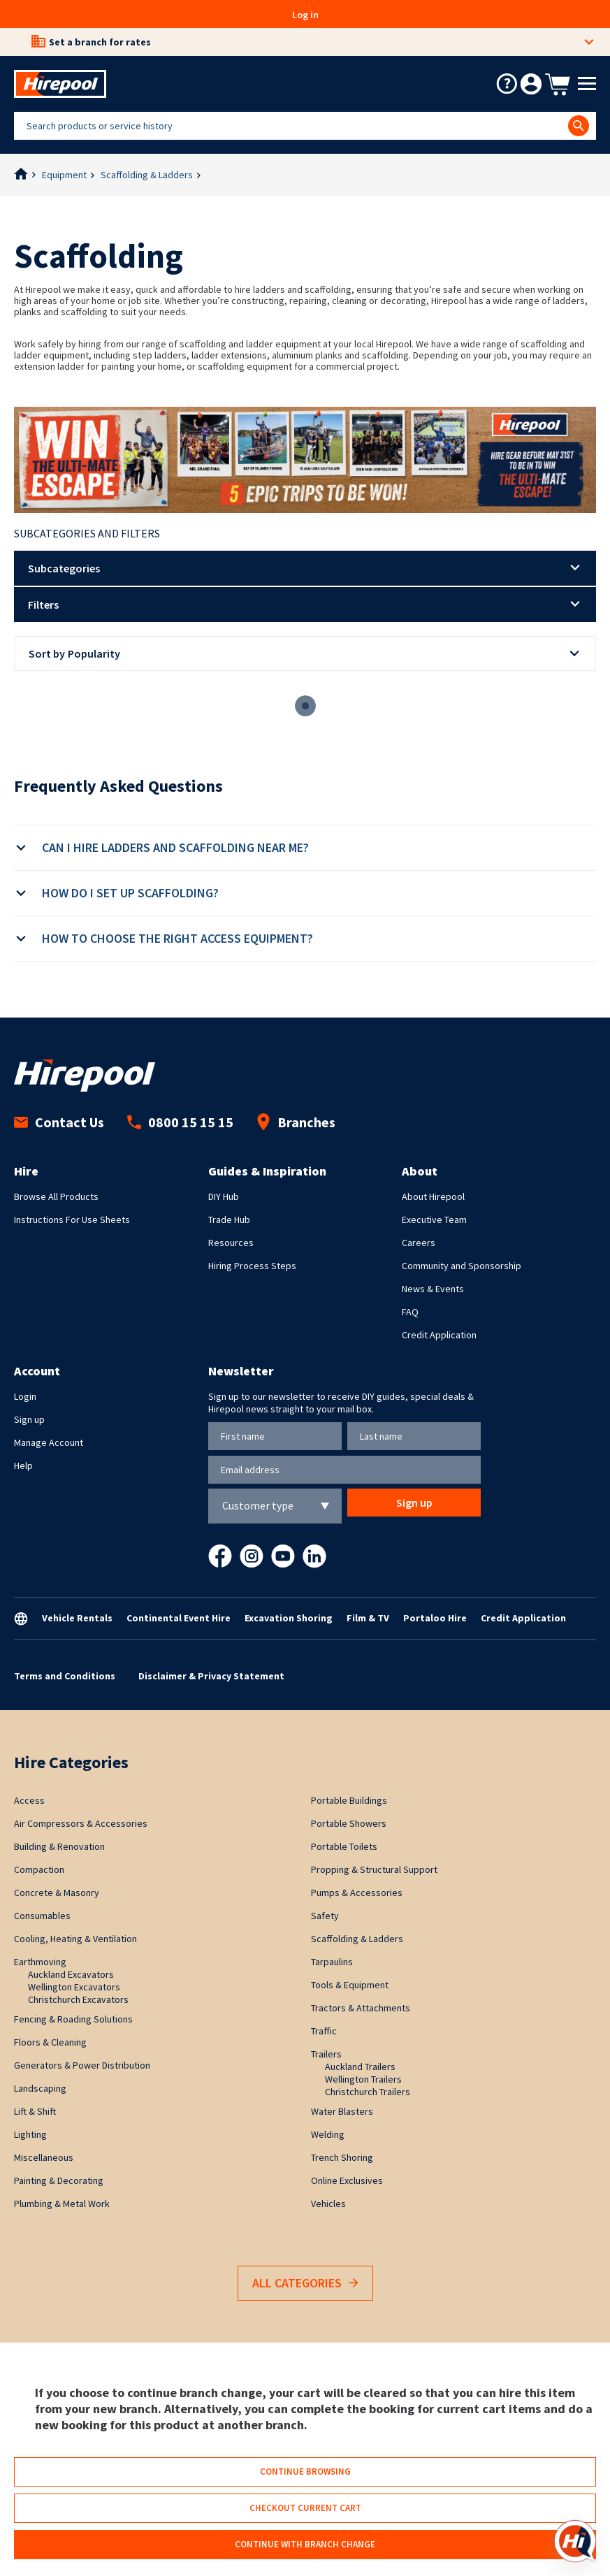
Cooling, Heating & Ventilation (75, 1938)
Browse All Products (56, 1196)
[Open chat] (575, 2541)
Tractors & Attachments (360, 2008)
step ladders (160, 355)
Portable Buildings (349, 1800)
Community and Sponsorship (461, 1265)
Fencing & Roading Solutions (73, 2019)
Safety (325, 1915)
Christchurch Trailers (367, 2091)
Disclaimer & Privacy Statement (211, 1676)
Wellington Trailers (363, 2079)
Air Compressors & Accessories (80, 1823)
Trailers (326, 2054)
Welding (327, 2134)
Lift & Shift (35, 2111)
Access (29, 1800)
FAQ (410, 1311)
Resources (231, 1242)
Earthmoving (40, 1961)
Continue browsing (305, 2471)
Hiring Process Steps (252, 1265)
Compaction (39, 1869)
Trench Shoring (342, 2157)
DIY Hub (223, 1196)
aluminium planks (307, 355)
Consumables (42, 1915)
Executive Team (434, 1219)
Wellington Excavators (74, 1987)
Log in (305, 14)
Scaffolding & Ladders (147, 174)
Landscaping (40, 2088)
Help (23, 1465)
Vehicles (328, 2203)
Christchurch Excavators (78, 1999)
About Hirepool (433, 1196)
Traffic (324, 2031)
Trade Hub (229, 1219)
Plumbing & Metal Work (62, 2203)
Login (25, 1396)
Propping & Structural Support (374, 1869)
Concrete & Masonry (56, 1892)
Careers (418, 1242)
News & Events (433, 1288)
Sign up (29, 1419)
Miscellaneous (43, 2157)
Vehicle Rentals (77, 1617)
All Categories (305, 2283)
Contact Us (59, 1122)
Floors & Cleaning (50, 2042)
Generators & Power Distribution (82, 2065)
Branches (295, 1122)
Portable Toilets (344, 1846)
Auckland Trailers (360, 2066)
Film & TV (368, 1617)
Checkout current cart (305, 2508)
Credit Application (439, 1335)
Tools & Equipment (349, 1984)
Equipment (64, 174)
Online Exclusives (347, 2180)
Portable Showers (348, 1823)
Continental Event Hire (178, 1617)
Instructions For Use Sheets (72, 1219)
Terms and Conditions (64, 1676)
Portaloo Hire (435, 1617)
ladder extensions (229, 355)
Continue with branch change (305, 2544)
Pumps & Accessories (356, 1892)
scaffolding (385, 355)
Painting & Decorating (58, 2180)
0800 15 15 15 (180, 1122)
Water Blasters (342, 2111)
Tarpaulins (332, 1961)
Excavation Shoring (289, 1617)
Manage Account (48, 1442)
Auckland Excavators (71, 1974)
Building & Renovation (59, 1846)
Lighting (30, 2134)
